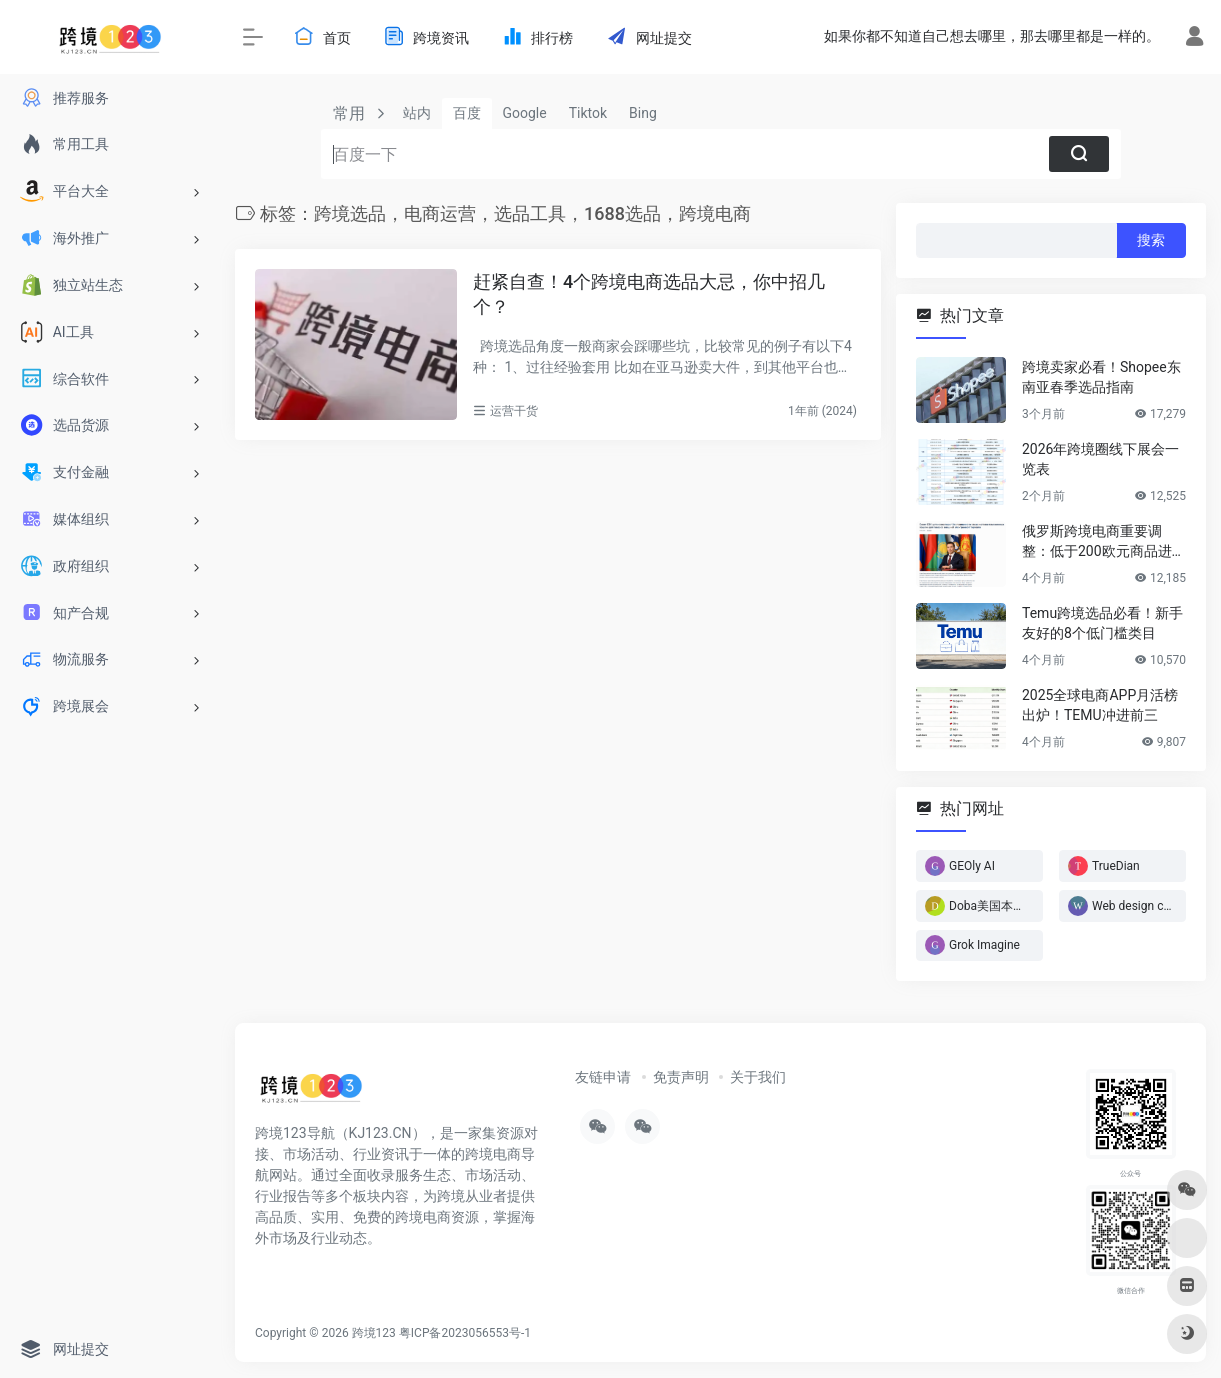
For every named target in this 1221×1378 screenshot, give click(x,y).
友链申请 (603, 1077)
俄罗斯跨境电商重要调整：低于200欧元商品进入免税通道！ (1104, 542)
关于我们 (758, 1077)
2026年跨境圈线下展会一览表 (1100, 459)
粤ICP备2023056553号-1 (465, 1333)
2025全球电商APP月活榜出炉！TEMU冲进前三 (1100, 705)
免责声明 (681, 1077)
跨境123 (374, 1333)
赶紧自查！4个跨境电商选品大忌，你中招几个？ (649, 294)
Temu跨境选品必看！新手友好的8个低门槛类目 (1102, 623)
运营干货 (514, 411)
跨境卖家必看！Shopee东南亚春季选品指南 (1101, 377)
